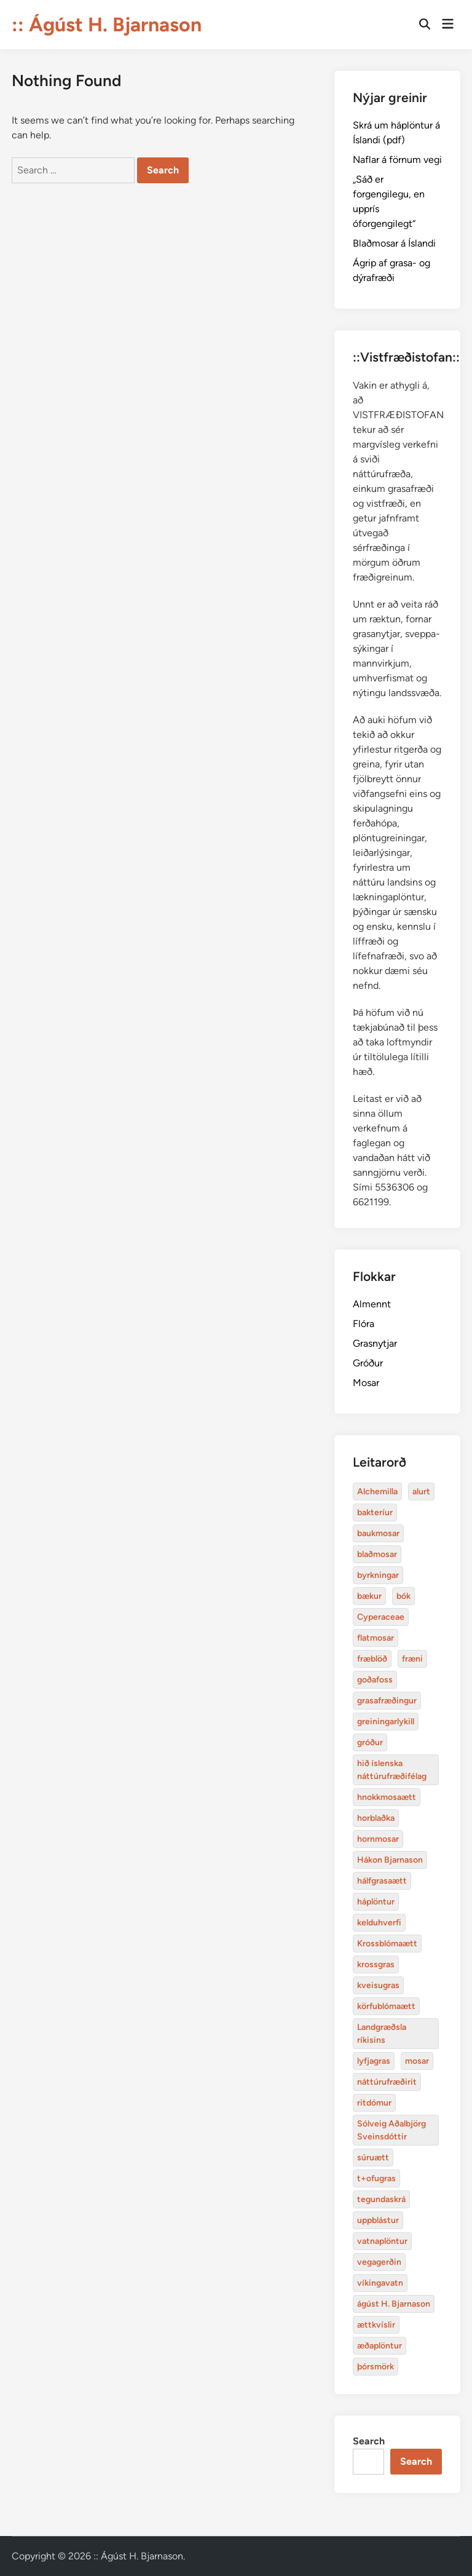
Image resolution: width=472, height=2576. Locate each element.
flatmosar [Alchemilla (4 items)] (375, 1638)
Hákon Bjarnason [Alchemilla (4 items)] (390, 1860)
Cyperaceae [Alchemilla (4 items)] (380, 1617)
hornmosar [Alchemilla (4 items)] (378, 1839)
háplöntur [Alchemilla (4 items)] (376, 1901)
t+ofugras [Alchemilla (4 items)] (376, 2178)
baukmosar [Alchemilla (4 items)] (378, 1533)
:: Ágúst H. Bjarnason (107, 24)
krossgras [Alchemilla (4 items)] (376, 1964)
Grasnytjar (375, 1343)
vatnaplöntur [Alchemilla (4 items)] (382, 2241)
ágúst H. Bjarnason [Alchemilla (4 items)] (393, 2304)
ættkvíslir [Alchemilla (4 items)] (376, 2325)
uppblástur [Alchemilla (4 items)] (378, 2220)
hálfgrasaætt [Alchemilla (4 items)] (382, 1881)
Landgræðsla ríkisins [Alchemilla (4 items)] (381, 2033)
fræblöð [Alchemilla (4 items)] (372, 1659)
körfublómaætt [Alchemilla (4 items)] (386, 2006)
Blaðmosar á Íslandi (394, 243)
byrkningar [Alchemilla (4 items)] (378, 1575)
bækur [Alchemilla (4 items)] (369, 1596)
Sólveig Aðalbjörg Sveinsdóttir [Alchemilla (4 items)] (391, 2130)
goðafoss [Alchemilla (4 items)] (375, 1679)
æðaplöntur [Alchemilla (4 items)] (379, 2345)
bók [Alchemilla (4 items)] (403, 1596)
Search (369, 2441)
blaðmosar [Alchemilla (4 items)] (377, 1554)
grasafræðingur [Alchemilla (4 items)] (387, 1700)
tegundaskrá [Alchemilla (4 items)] (381, 2199)
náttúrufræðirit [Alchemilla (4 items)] (387, 2082)
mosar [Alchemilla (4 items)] (417, 2061)
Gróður (368, 1363)
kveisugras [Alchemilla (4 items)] (378, 1985)
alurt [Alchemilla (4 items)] (421, 1491)
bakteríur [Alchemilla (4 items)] (375, 1512)
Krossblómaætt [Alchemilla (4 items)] (387, 1943)
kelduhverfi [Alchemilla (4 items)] (379, 1922)
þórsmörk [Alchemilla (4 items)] (375, 2366)
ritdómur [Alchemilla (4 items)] (374, 2103)
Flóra (363, 1324)
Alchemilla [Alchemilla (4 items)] (377, 1491)
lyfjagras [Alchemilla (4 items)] (373, 2061)
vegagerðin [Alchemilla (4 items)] (379, 2262)
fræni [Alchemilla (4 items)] (412, 1659)
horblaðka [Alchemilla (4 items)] (376, 1818)
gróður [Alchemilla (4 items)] (370, 1742)
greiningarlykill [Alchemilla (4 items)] (385, 1721)
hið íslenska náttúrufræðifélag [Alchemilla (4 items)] (392, 1769)
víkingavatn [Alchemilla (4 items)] (380, 2283)
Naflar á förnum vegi (397, 159)
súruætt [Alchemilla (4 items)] (373, 2157)
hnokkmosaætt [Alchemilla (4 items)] (386, 1797)
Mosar (366, 1383)
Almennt (372, 1304)
